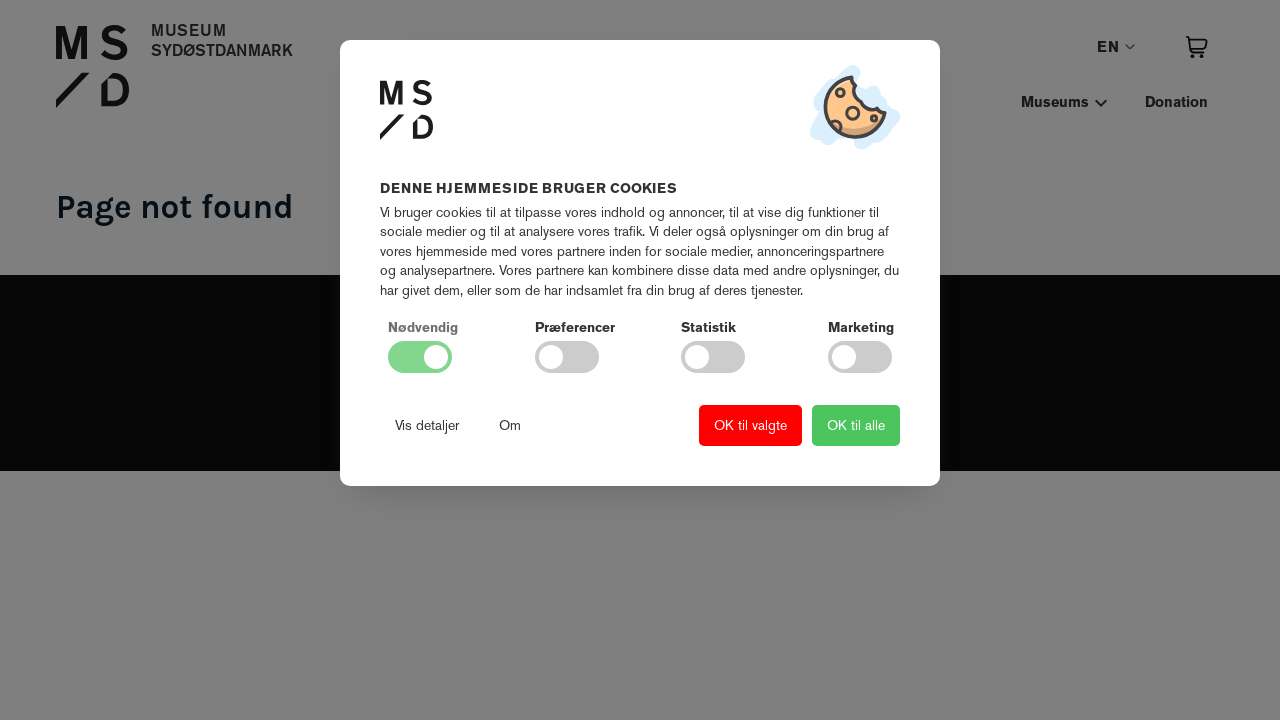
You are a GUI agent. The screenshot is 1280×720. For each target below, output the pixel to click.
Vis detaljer (427, 425)
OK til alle (856, 425)
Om (510, 425)
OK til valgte (750, 425)
